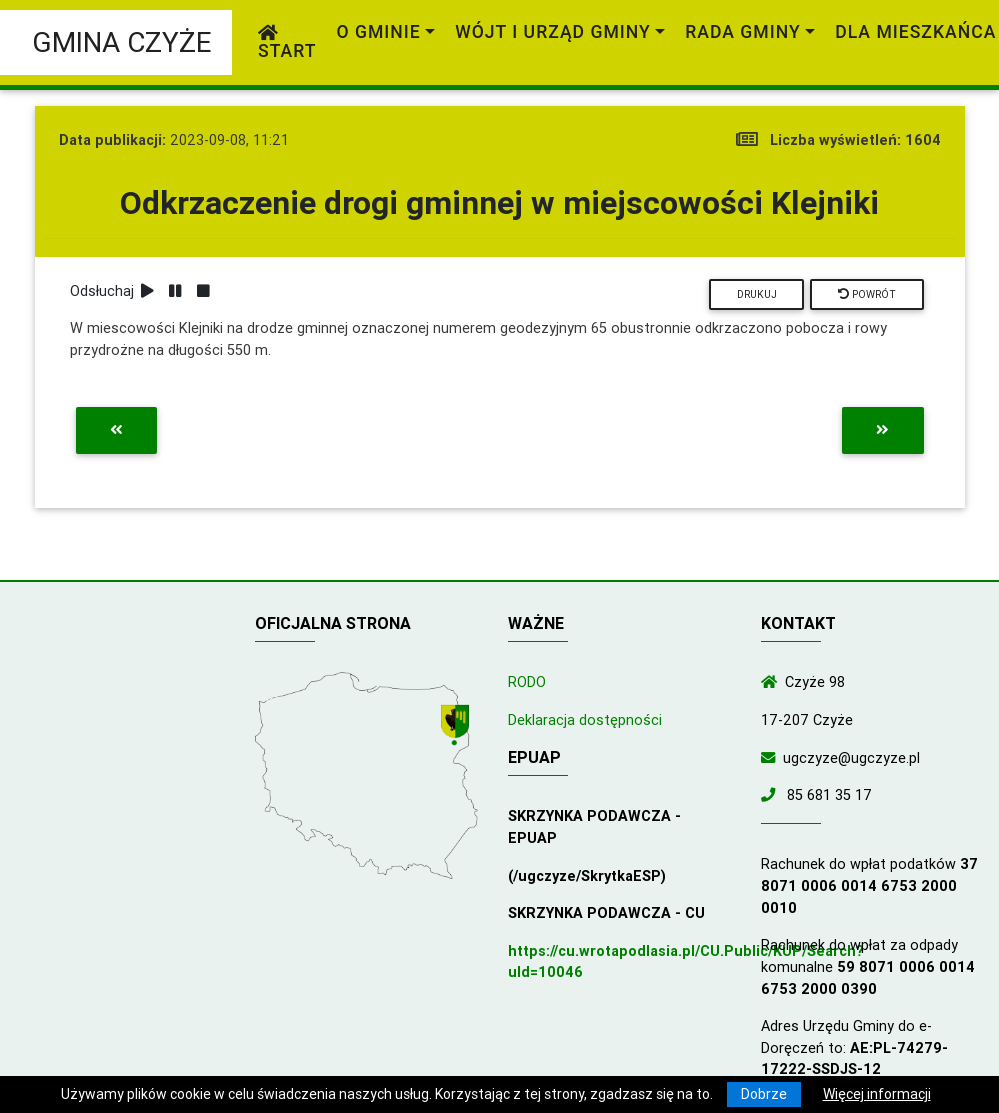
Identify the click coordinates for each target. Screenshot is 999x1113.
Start (287, 42)
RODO (527, 682)
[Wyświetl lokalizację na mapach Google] (773, 682)
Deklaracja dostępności (585, 720)
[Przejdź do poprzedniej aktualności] (116, 430)
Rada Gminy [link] (742, 32)
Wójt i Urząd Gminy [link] (553, 32)
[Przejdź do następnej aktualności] (882, 430)
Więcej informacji (877, 1094)
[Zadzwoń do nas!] (772, 795)
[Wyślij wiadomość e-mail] (772, 758)
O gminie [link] (378, 32)
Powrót (867, 294)
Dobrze (764, 1094)
